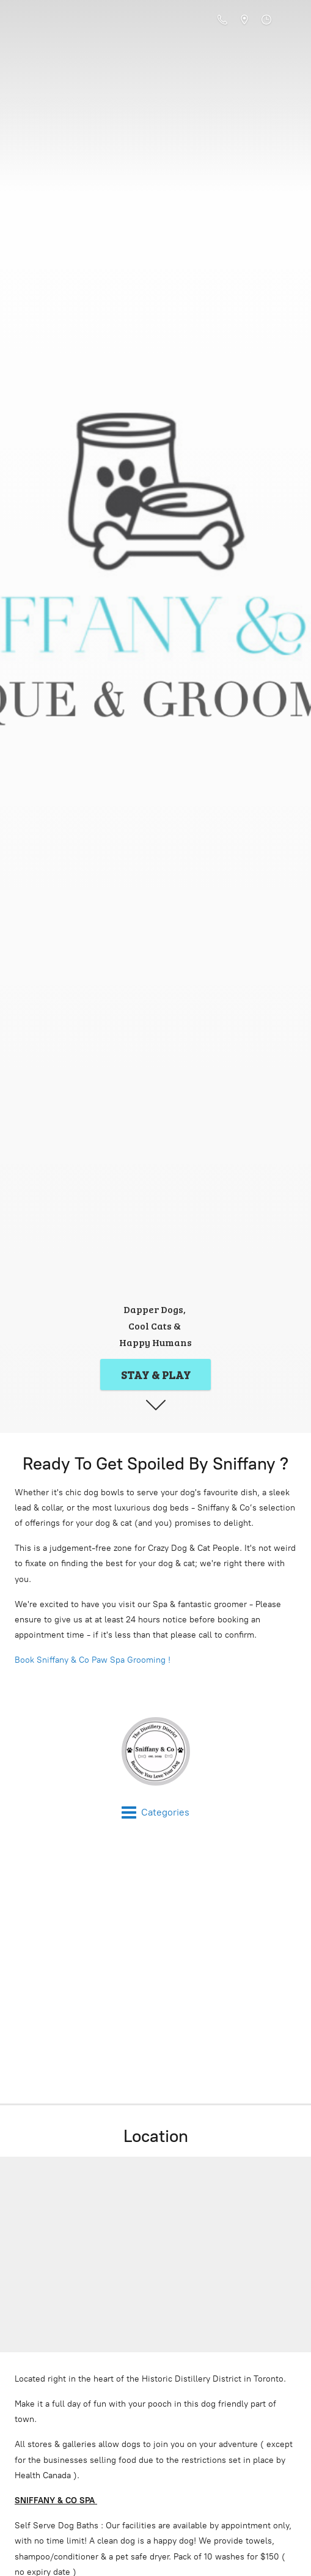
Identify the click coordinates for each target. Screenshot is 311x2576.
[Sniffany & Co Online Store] (155, 1751)
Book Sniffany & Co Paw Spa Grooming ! (92, 1660)
